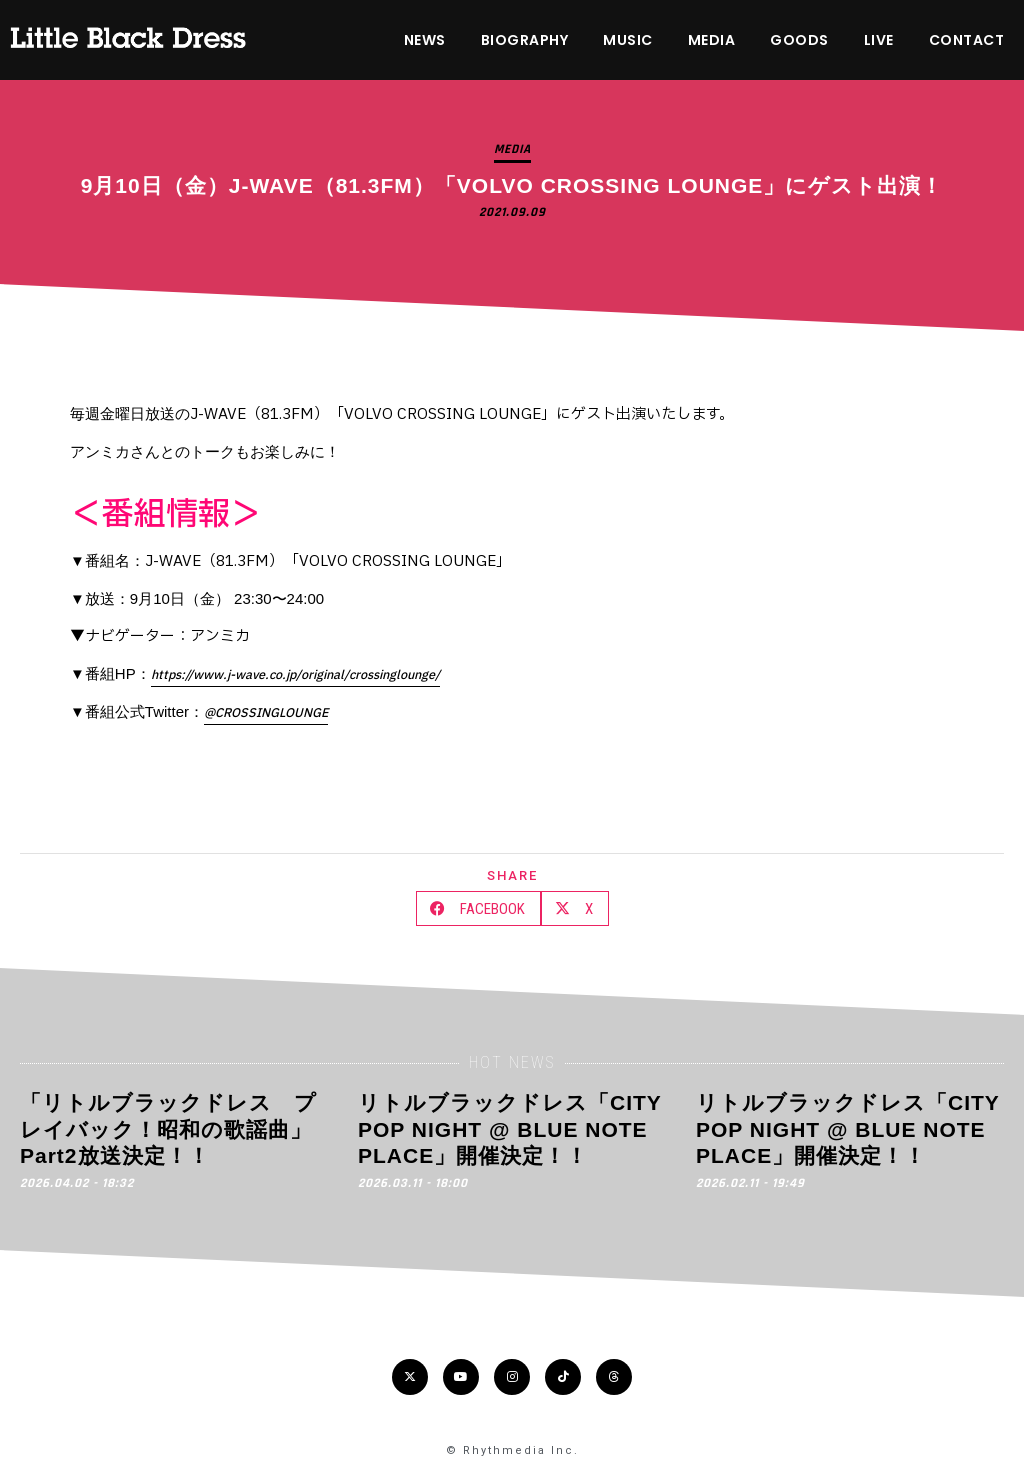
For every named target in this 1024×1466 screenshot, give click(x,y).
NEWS (425, 40)
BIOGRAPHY (525, 40)
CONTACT (967, 40)
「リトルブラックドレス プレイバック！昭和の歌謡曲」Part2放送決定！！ (168, 1129)
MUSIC (628, 40)
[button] (478, 908)
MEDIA (712, 40)
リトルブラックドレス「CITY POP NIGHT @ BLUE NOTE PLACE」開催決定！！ (509, 1129)
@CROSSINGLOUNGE (266, 713)
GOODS (799, 40)
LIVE (879, 40)
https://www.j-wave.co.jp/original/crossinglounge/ (295, 675)
